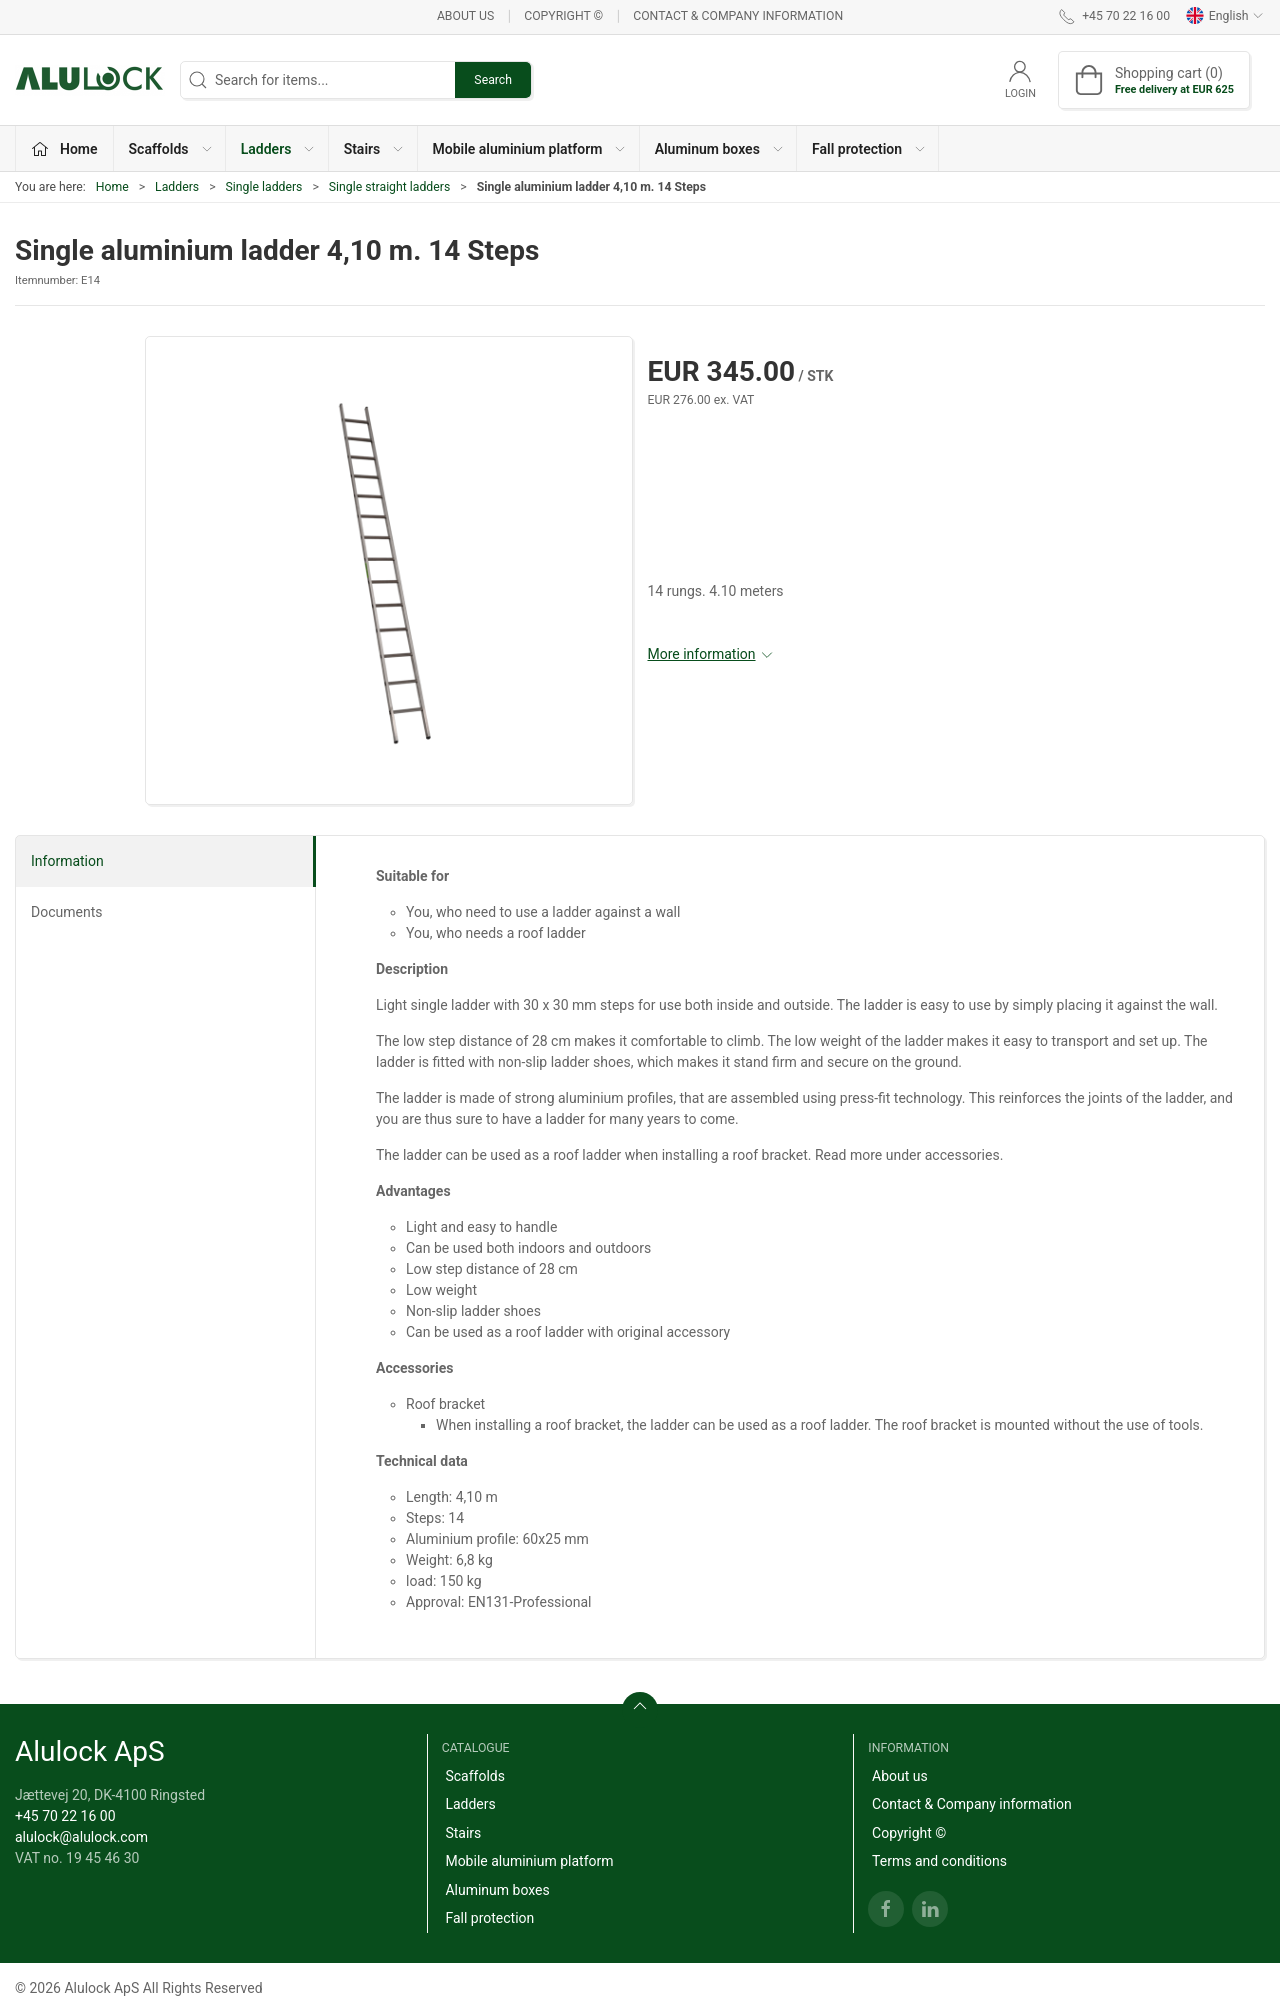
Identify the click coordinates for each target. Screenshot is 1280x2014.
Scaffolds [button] (171, 149)
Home (112, 187)
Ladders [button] (279, 149)
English (1225, 16)
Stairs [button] (375, 149)
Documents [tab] (66, 912)
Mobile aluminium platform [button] (530, 149)
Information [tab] (67, 861)
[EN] (90, 80)
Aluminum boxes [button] (720, 149)
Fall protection (489, 1918)
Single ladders (264, 187)
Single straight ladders (389, 187)
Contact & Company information (738, 16)
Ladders (177, 187)
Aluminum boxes (497, 1890)
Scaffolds (475, 1776)
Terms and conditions (939, 1861)
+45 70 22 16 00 (65, 1816)
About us (465, 16)
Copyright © (563, 16)
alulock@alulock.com (81, 1837)
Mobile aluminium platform (529, 1861)
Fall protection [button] (869, 149)
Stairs (463, 1833)
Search (493, 80)
